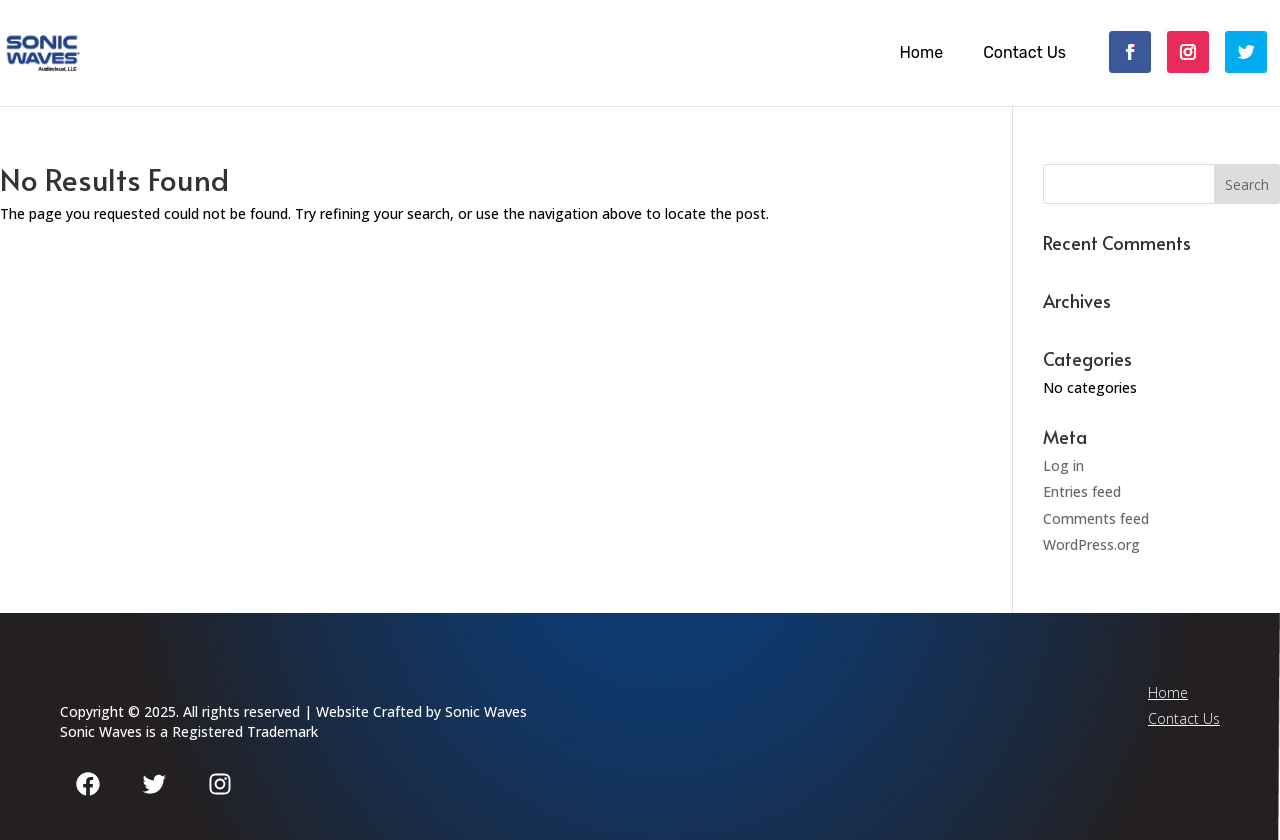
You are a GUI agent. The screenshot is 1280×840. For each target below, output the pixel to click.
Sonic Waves (486, 711)
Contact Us (1024, 53)
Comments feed (1096, 518)
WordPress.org (1091, 544)
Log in (1063, 465)
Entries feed (1082, 491)
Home (921, 53)
